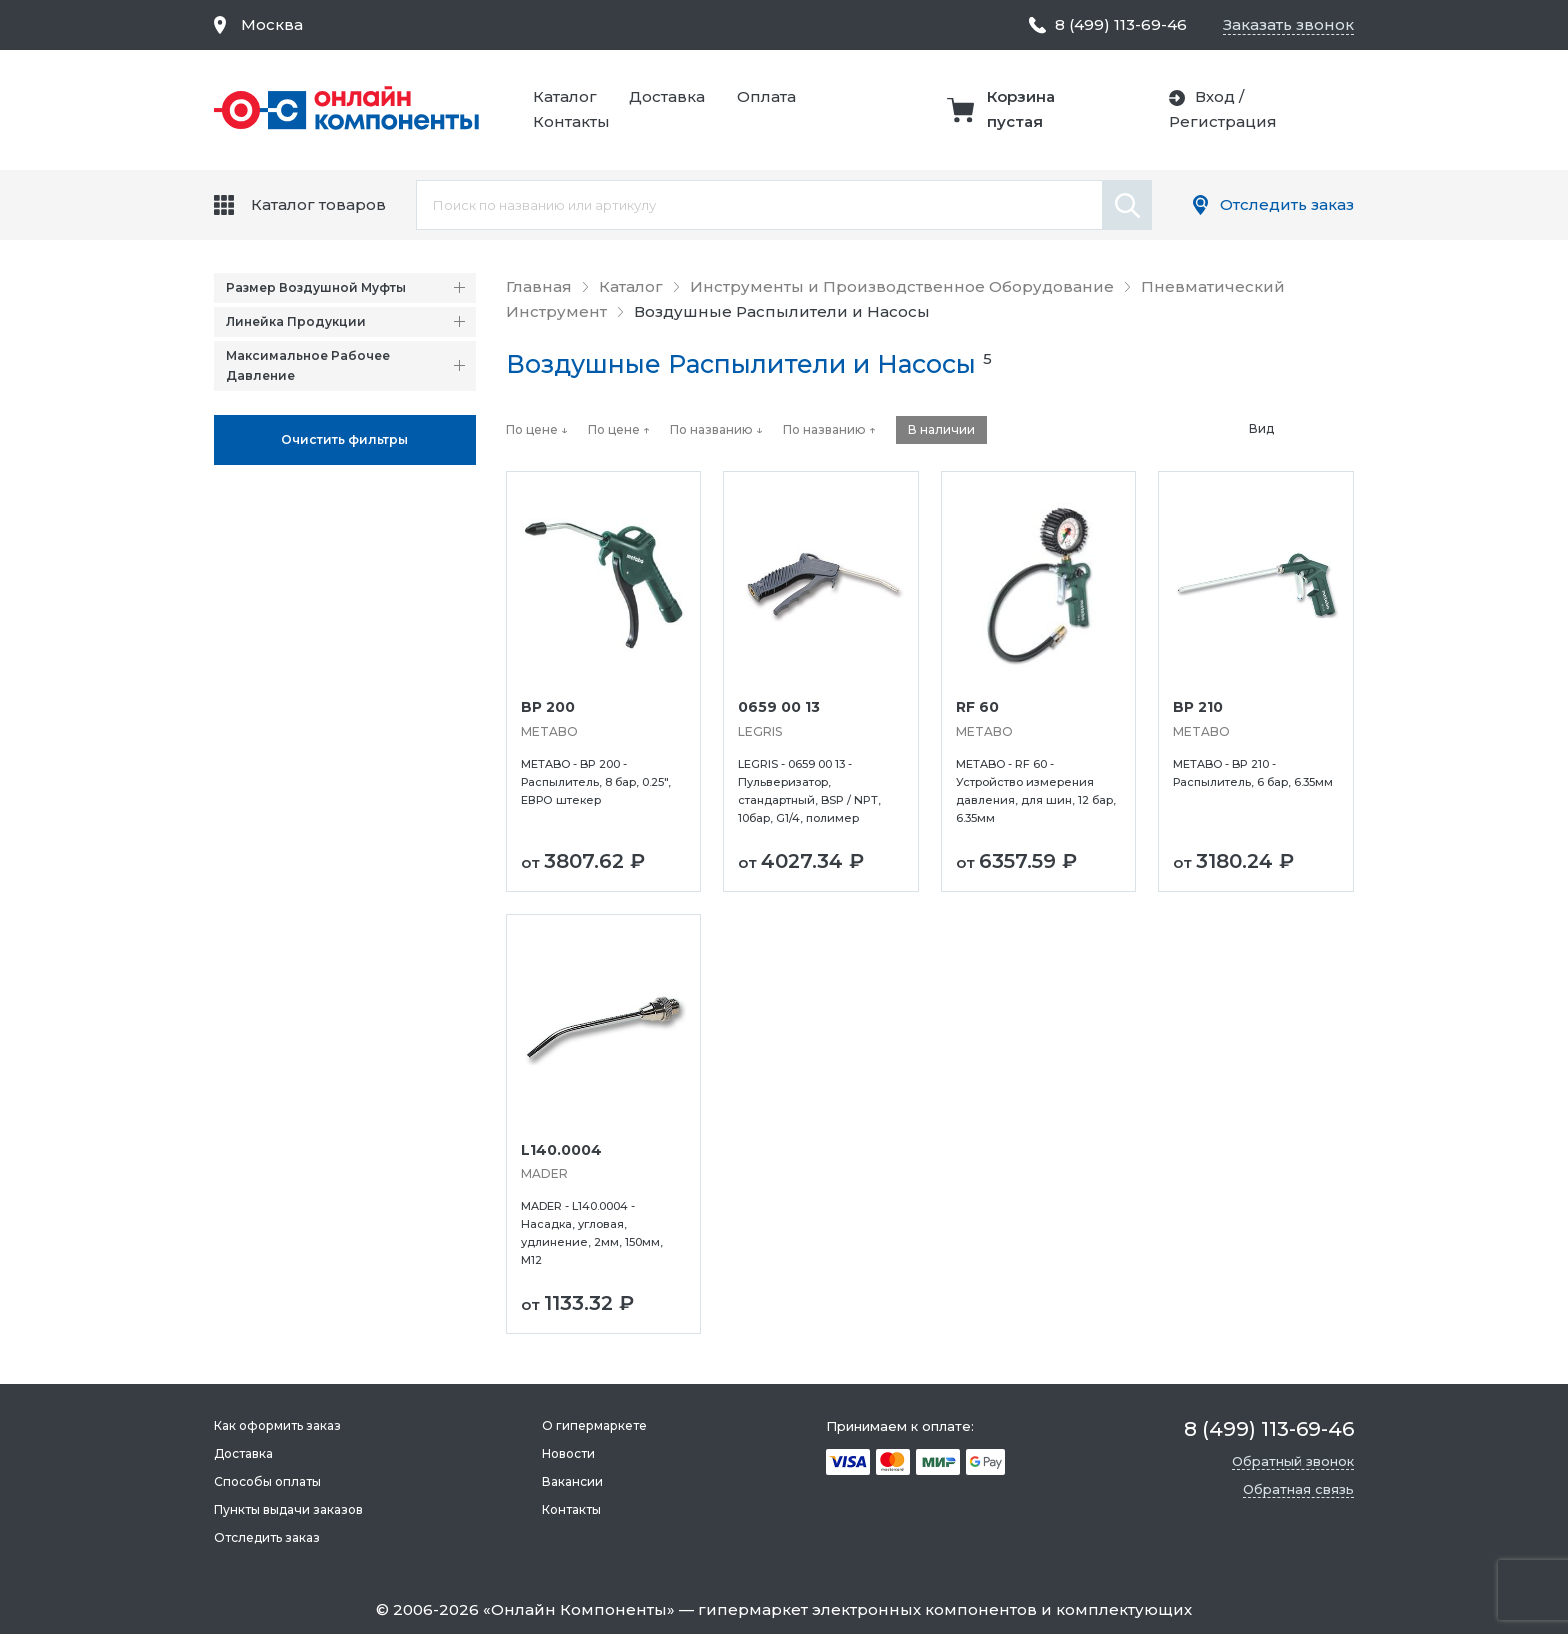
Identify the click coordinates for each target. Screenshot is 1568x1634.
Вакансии (572, 1481)
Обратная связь (1298, 1489)
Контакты (571, 121)
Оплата (766, 96)
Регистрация (1223, 121)
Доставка (667, 96)
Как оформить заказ (277, 1425)
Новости (568, 1453)
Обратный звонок (1293, 1461)
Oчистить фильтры (344, 439)
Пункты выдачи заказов (288, 1509)
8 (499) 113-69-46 (1121, 24)
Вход (1215, 96)
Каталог (565, 96)
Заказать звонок (1288, 24)
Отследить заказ (1287, 204)
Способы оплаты (267, 1481)
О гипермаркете (594, 1425)
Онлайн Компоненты (579, 1609)
